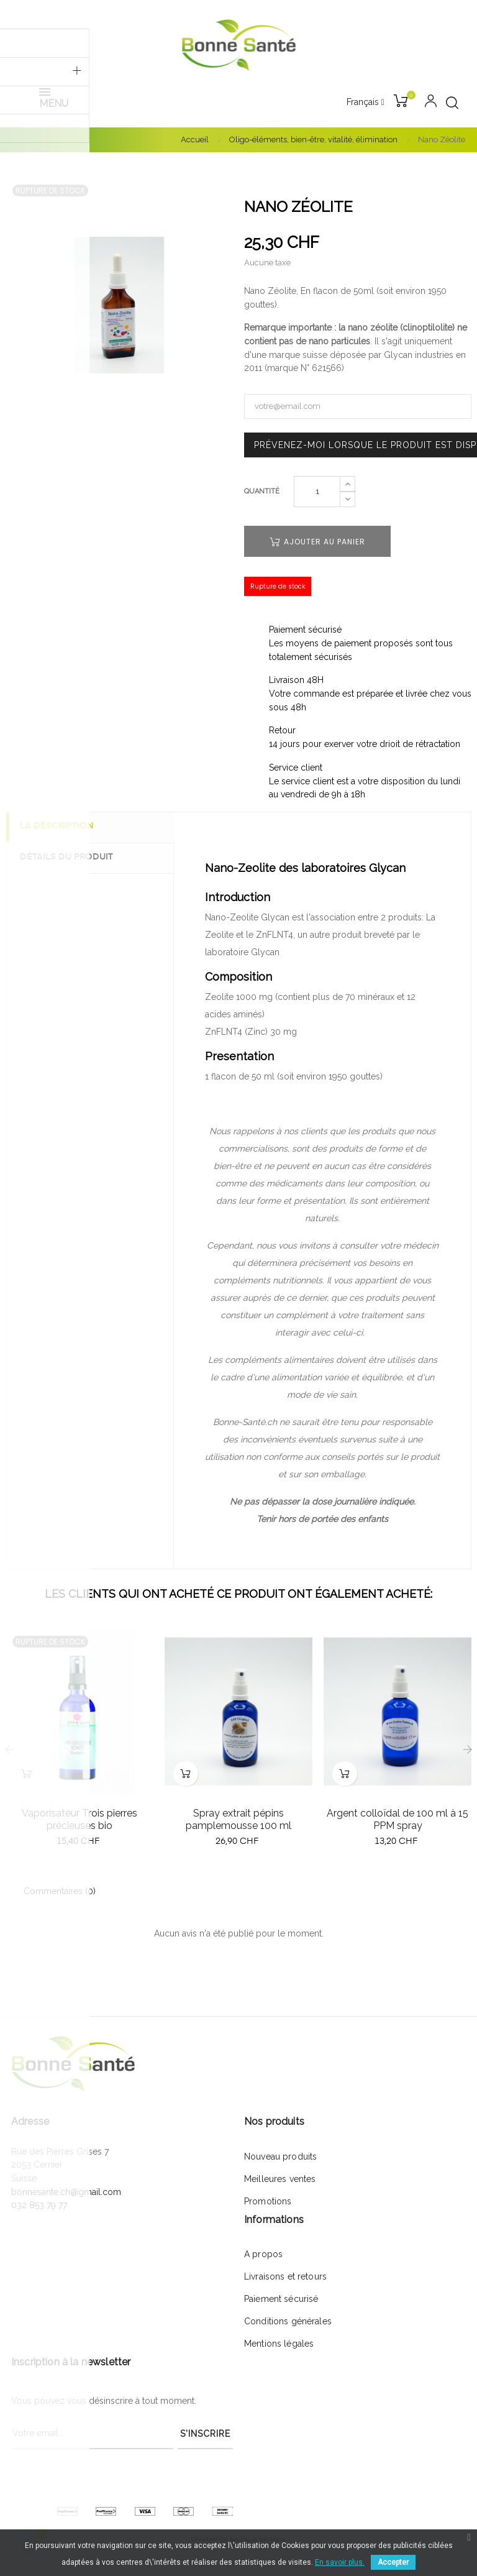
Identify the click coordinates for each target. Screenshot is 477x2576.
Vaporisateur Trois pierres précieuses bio (79, 1819)
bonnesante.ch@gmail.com (66, 2192)
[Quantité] (317, 491)
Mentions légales (279, 2344)
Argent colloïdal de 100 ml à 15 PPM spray (397, 1819)
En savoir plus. (340, 2562)
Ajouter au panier (317, 541)
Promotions (267, 2201)
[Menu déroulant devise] (365, 102)
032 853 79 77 (39, 2205)
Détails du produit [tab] (71, 857)
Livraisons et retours (285, 2276)
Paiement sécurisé (281, 2299)
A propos (263, 2254)
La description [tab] (62, 826)
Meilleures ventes (280, 2179)
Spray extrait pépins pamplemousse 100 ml (238, 1819)
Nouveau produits (280, 2156)
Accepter (393, 2562)
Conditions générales (288, 2321)
